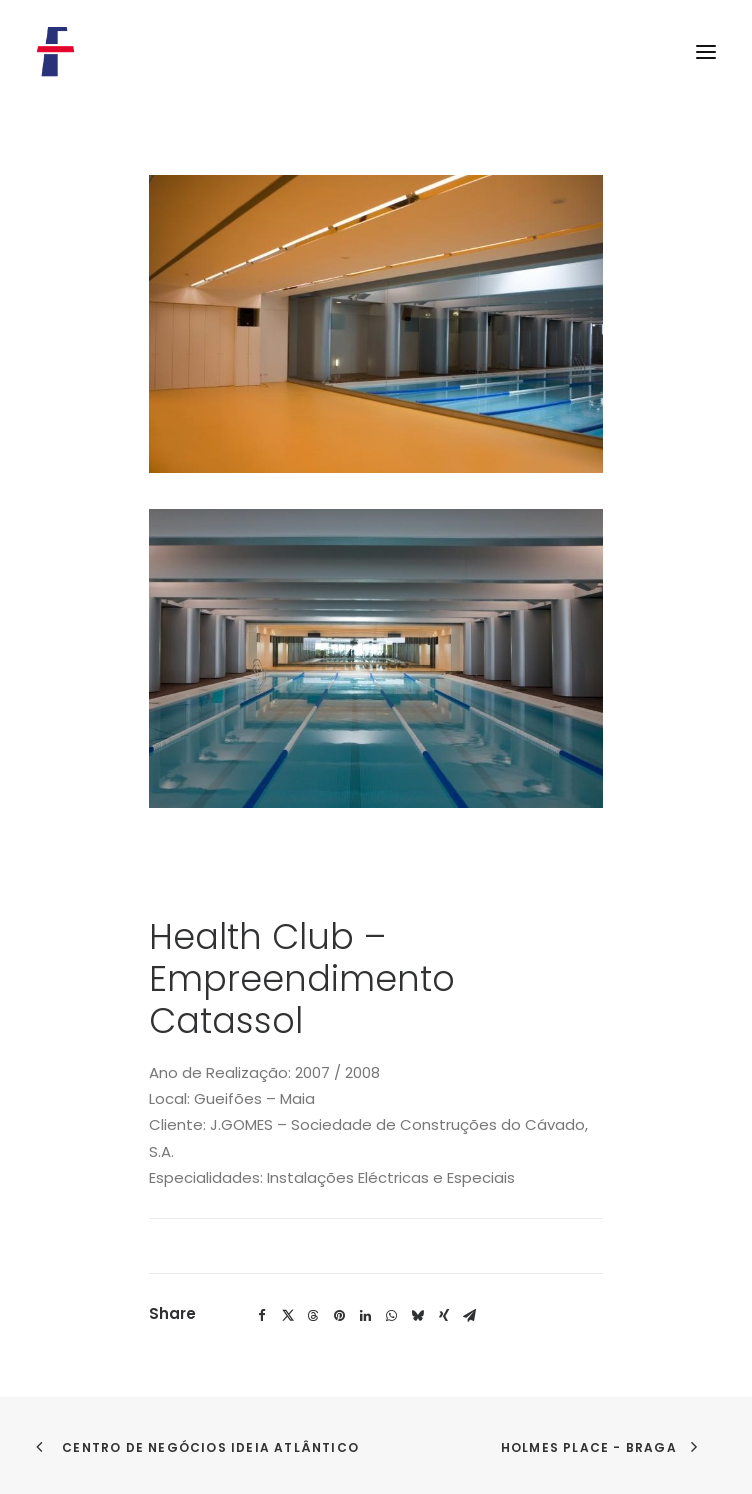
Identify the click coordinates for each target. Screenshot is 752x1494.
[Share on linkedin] (366, 1316)
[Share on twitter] (288, 1316)
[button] (706, 52)
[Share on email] (470, 1316)
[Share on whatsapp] (392, 1316)
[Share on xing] (444, 1316)
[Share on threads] (314, 1316)
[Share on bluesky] (418, 1316)
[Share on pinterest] (340, 1316)
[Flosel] (56, 52)
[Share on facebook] (262, 1316)
